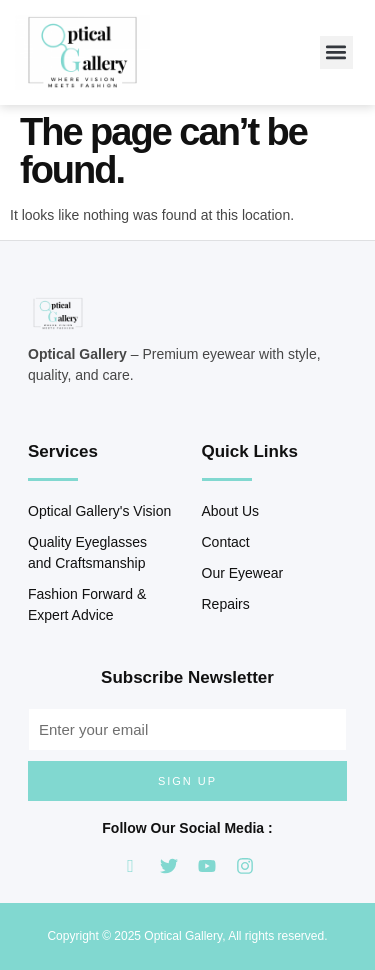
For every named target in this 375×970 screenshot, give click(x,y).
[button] (336, 52)
